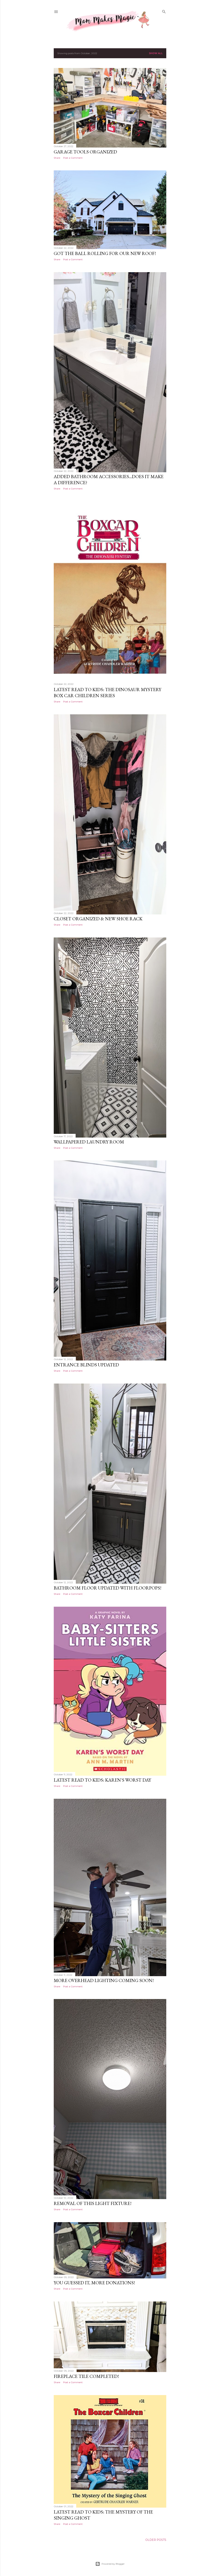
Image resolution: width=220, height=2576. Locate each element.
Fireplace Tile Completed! (86, 2376)
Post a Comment (73, 157)
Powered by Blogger (110, 2564)
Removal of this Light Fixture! (92, 2203)
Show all (156, 53)
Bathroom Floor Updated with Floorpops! (107, 1588)
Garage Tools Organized (85, 152)
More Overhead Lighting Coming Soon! (104, 1980)
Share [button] (57, 157)
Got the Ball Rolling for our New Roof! (105, 253)
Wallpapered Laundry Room (89, 1142)
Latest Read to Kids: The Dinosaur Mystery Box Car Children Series (107, 692)
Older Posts (155, 2540)
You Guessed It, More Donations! (94, 2283)
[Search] (164, 11)
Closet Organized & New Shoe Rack (98, 919)
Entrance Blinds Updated (86, 1365)
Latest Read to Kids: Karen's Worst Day (102, 1780)
